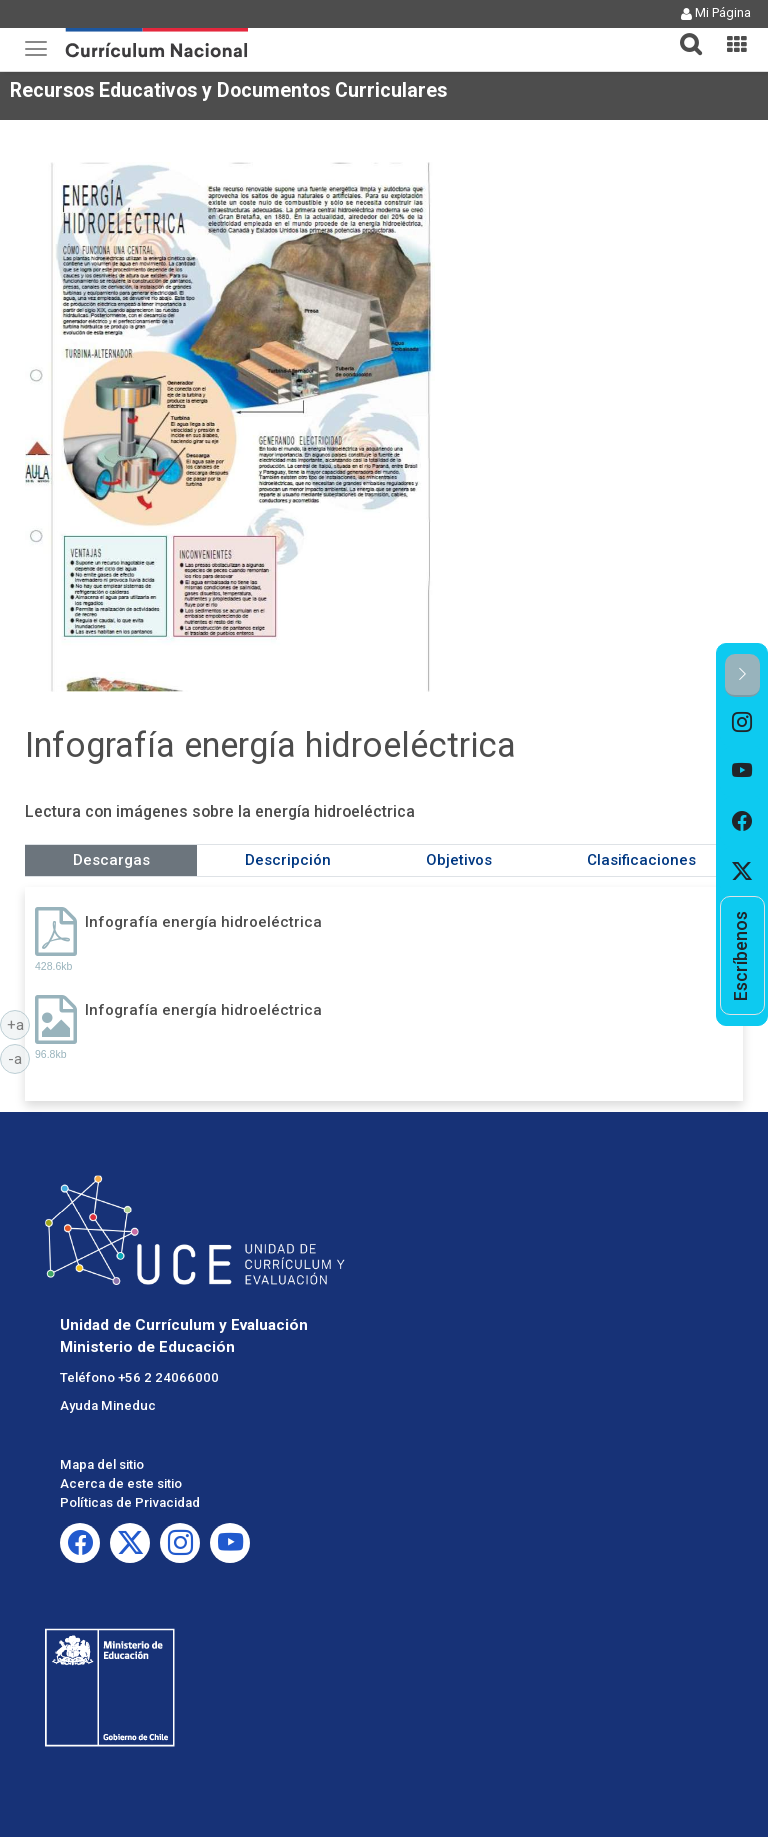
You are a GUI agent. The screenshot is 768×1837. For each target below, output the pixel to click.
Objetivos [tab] (459, 860)
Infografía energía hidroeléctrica (203, 922)
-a (19, 1058)
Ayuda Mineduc (108, 1405)
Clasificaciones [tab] (641, 860)
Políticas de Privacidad (130, 1502)
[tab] (683, 32)
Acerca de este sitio (121, 1483)
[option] (742, 722)
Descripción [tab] (288, 860)
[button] (683, 32)
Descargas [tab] (111, 860)
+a (19, 1024)
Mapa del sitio (102, 1464)
